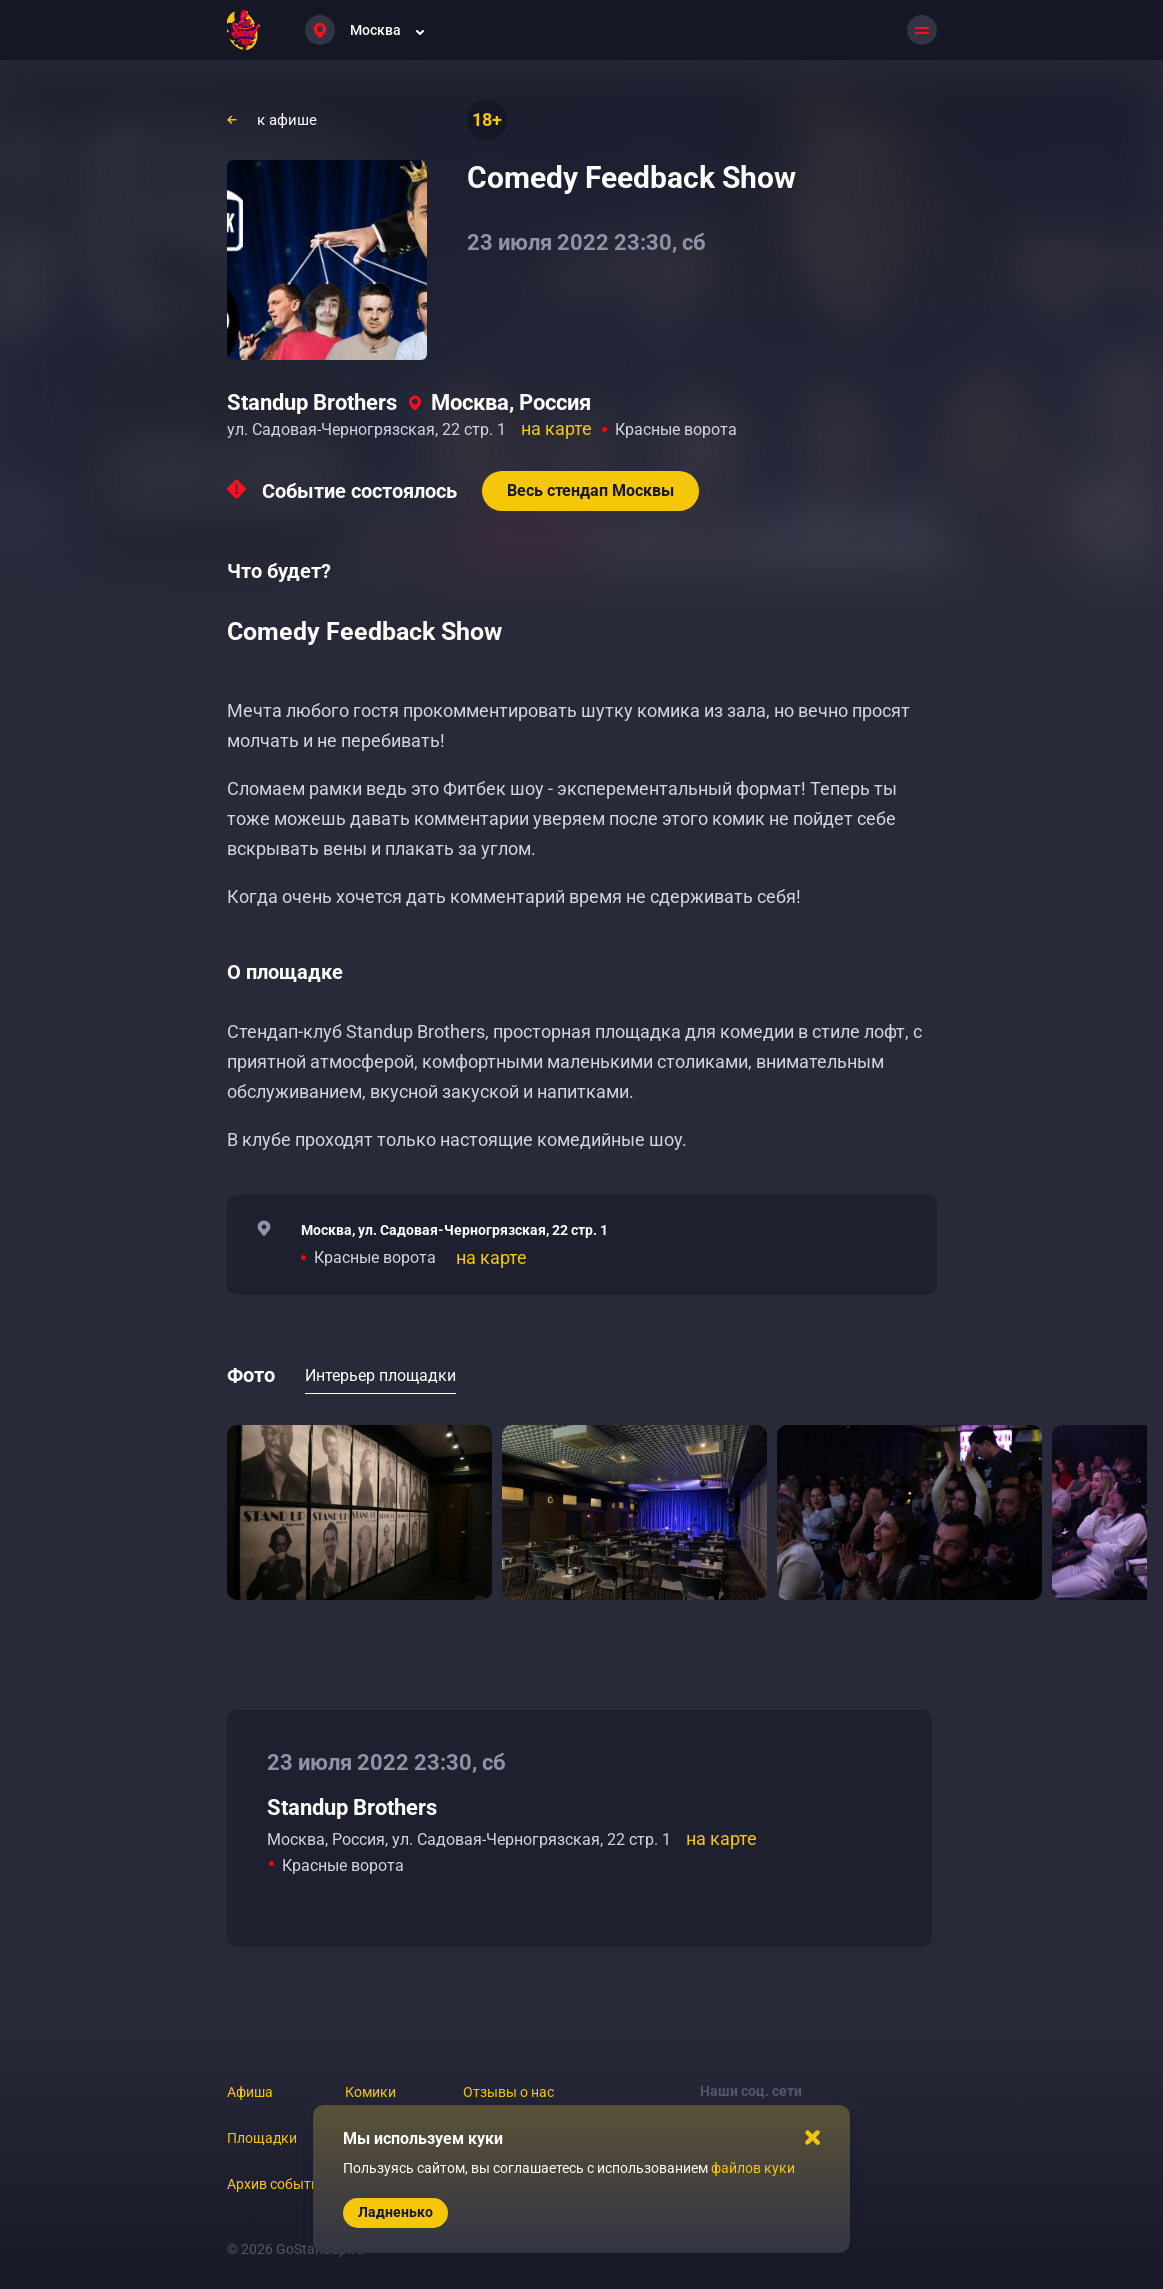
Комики (370, 2092)
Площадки (262, 2138)
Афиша (250, 2092)
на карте (556, 428)
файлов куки (753, 2168)
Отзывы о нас (508, 2092)
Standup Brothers (312, 402)
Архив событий (277, 2184)
